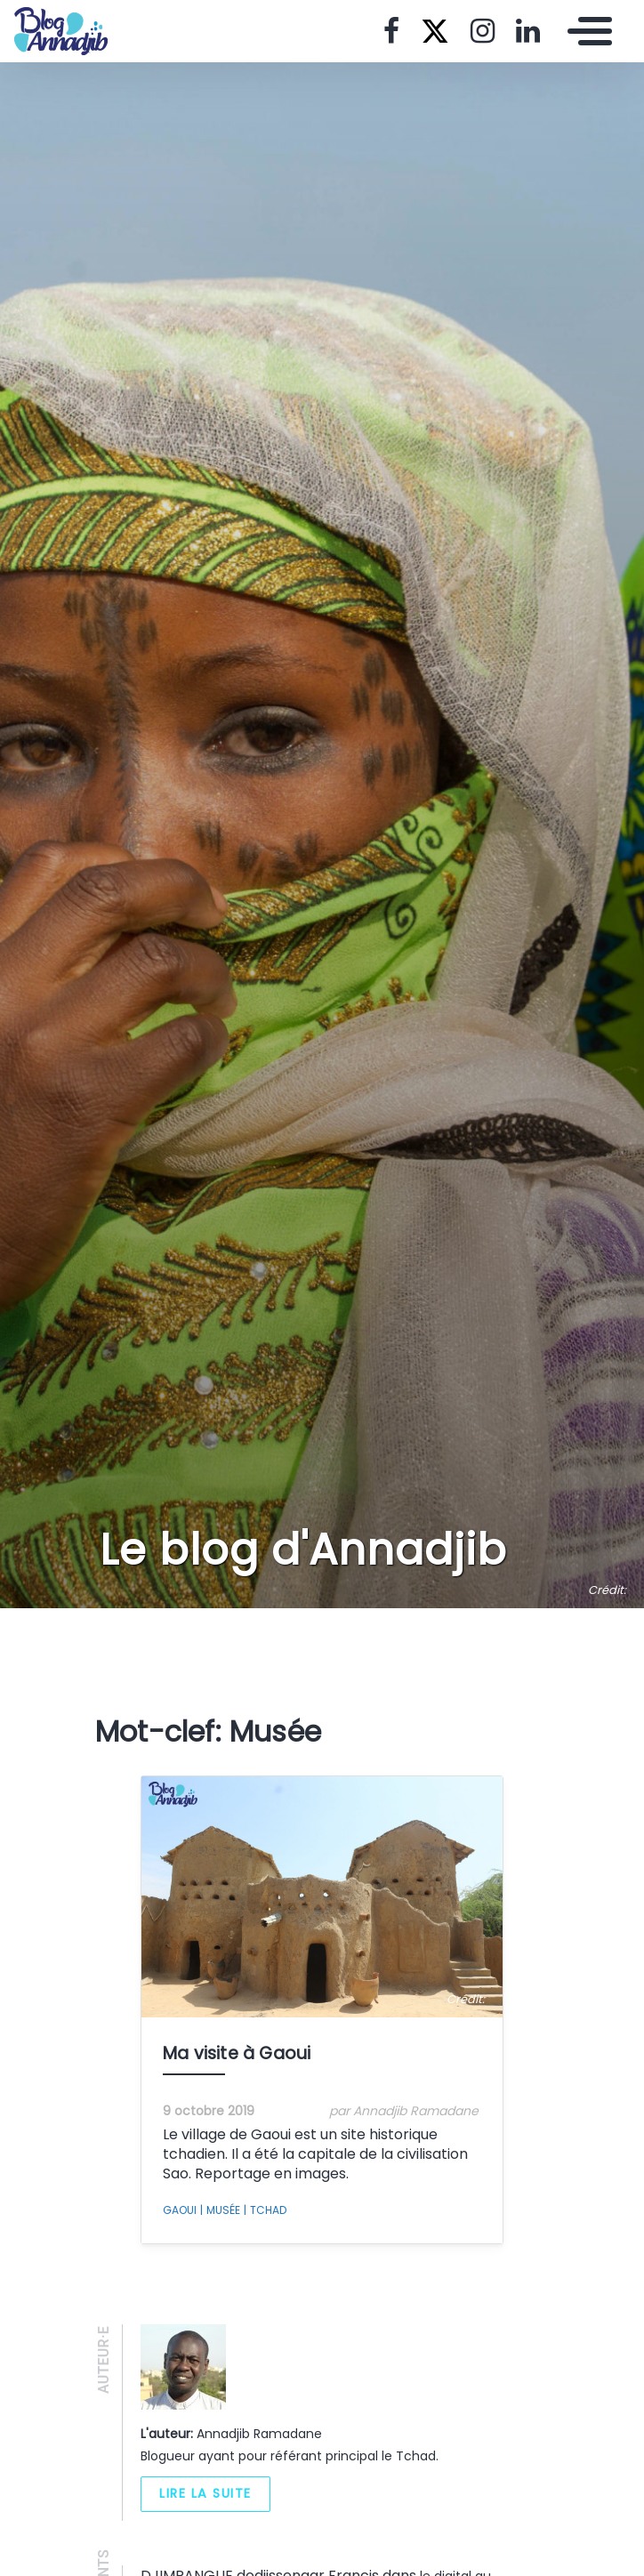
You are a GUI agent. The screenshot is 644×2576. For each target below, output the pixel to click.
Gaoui (180, 2210)
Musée (220, 2210)
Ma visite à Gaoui (236, 2053)
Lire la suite (205, 2493)
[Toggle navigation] (585, 31)
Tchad (265, 2210)
